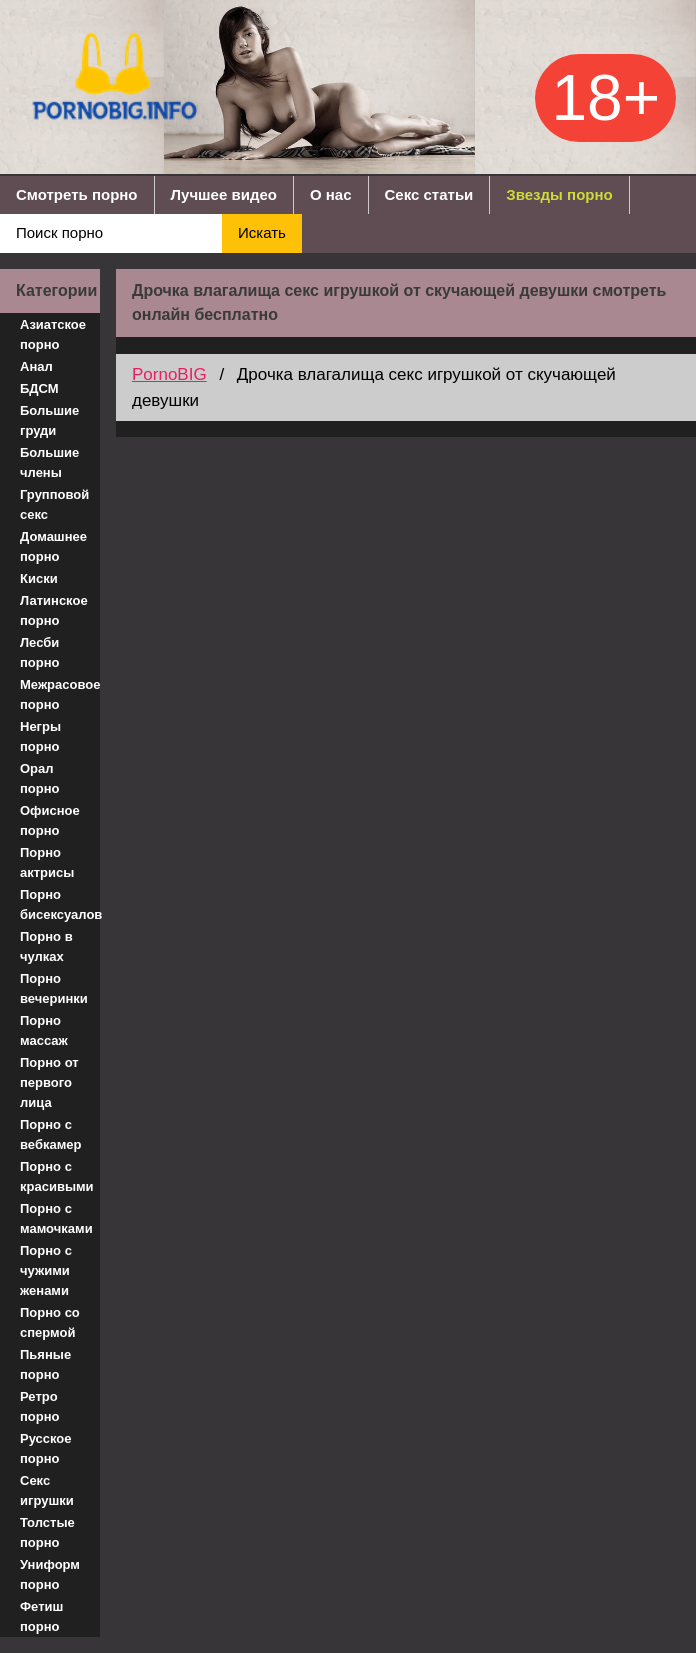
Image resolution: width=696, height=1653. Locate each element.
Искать (262, 232)
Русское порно (46, 1448)
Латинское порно (54, 610)
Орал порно (40, 778)
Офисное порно (50, 820)
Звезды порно (559, 194)
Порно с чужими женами (46, 1270)
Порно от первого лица (49, 1082)
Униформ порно (50, 1574)
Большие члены (49, 462)
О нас (331, 194)
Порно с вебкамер (50, 1134)
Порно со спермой (50, 1322)
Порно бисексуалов (60, 904)
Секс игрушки (47, 1490)
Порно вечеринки (54, 988)
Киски (39, 578)
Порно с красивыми (57, 1176)
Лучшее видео (224, 194)
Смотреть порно (77, 194)
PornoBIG (169, 374)
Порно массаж (44, 1030)
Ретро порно (40, 1406)
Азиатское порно (53, 334)
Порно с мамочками (56, 1218)
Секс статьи (429, 194)
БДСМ (39, 388)
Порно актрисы (47, 862)
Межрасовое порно (60, 694)
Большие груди (49, 420)
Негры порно (40, 736)
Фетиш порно (41, 1616)
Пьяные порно (45, 1364)
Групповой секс (54, 504)
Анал (36, 366)
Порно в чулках (46, 946)
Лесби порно (40, 652)
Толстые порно (47, 1532)
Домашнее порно (53, 546)
